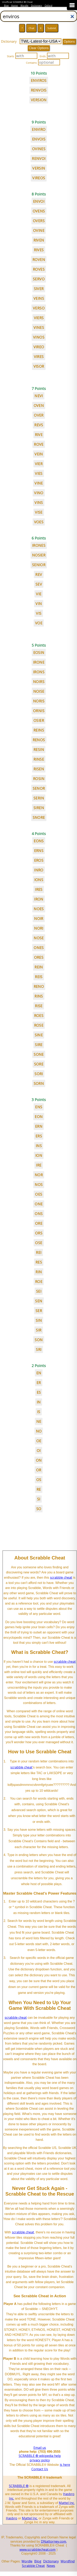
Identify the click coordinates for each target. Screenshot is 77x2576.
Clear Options (39, 48)
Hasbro (11, 2518)
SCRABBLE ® (19, 2486)
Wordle (24, 5)
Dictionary (36, 5)
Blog (6, 5)
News (51, 2565)
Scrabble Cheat (33, 2565)
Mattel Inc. (67, 2503)
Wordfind (68, 2561)
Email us (39, 2447)
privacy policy (40, 2460)
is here (65, 2464)
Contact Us (39, 2469)
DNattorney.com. (54, 2541)
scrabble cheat (61, 1577)
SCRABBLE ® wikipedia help (40, 2456)
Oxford (48, 5)
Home (14, 5)
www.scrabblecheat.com (37, 2549)
